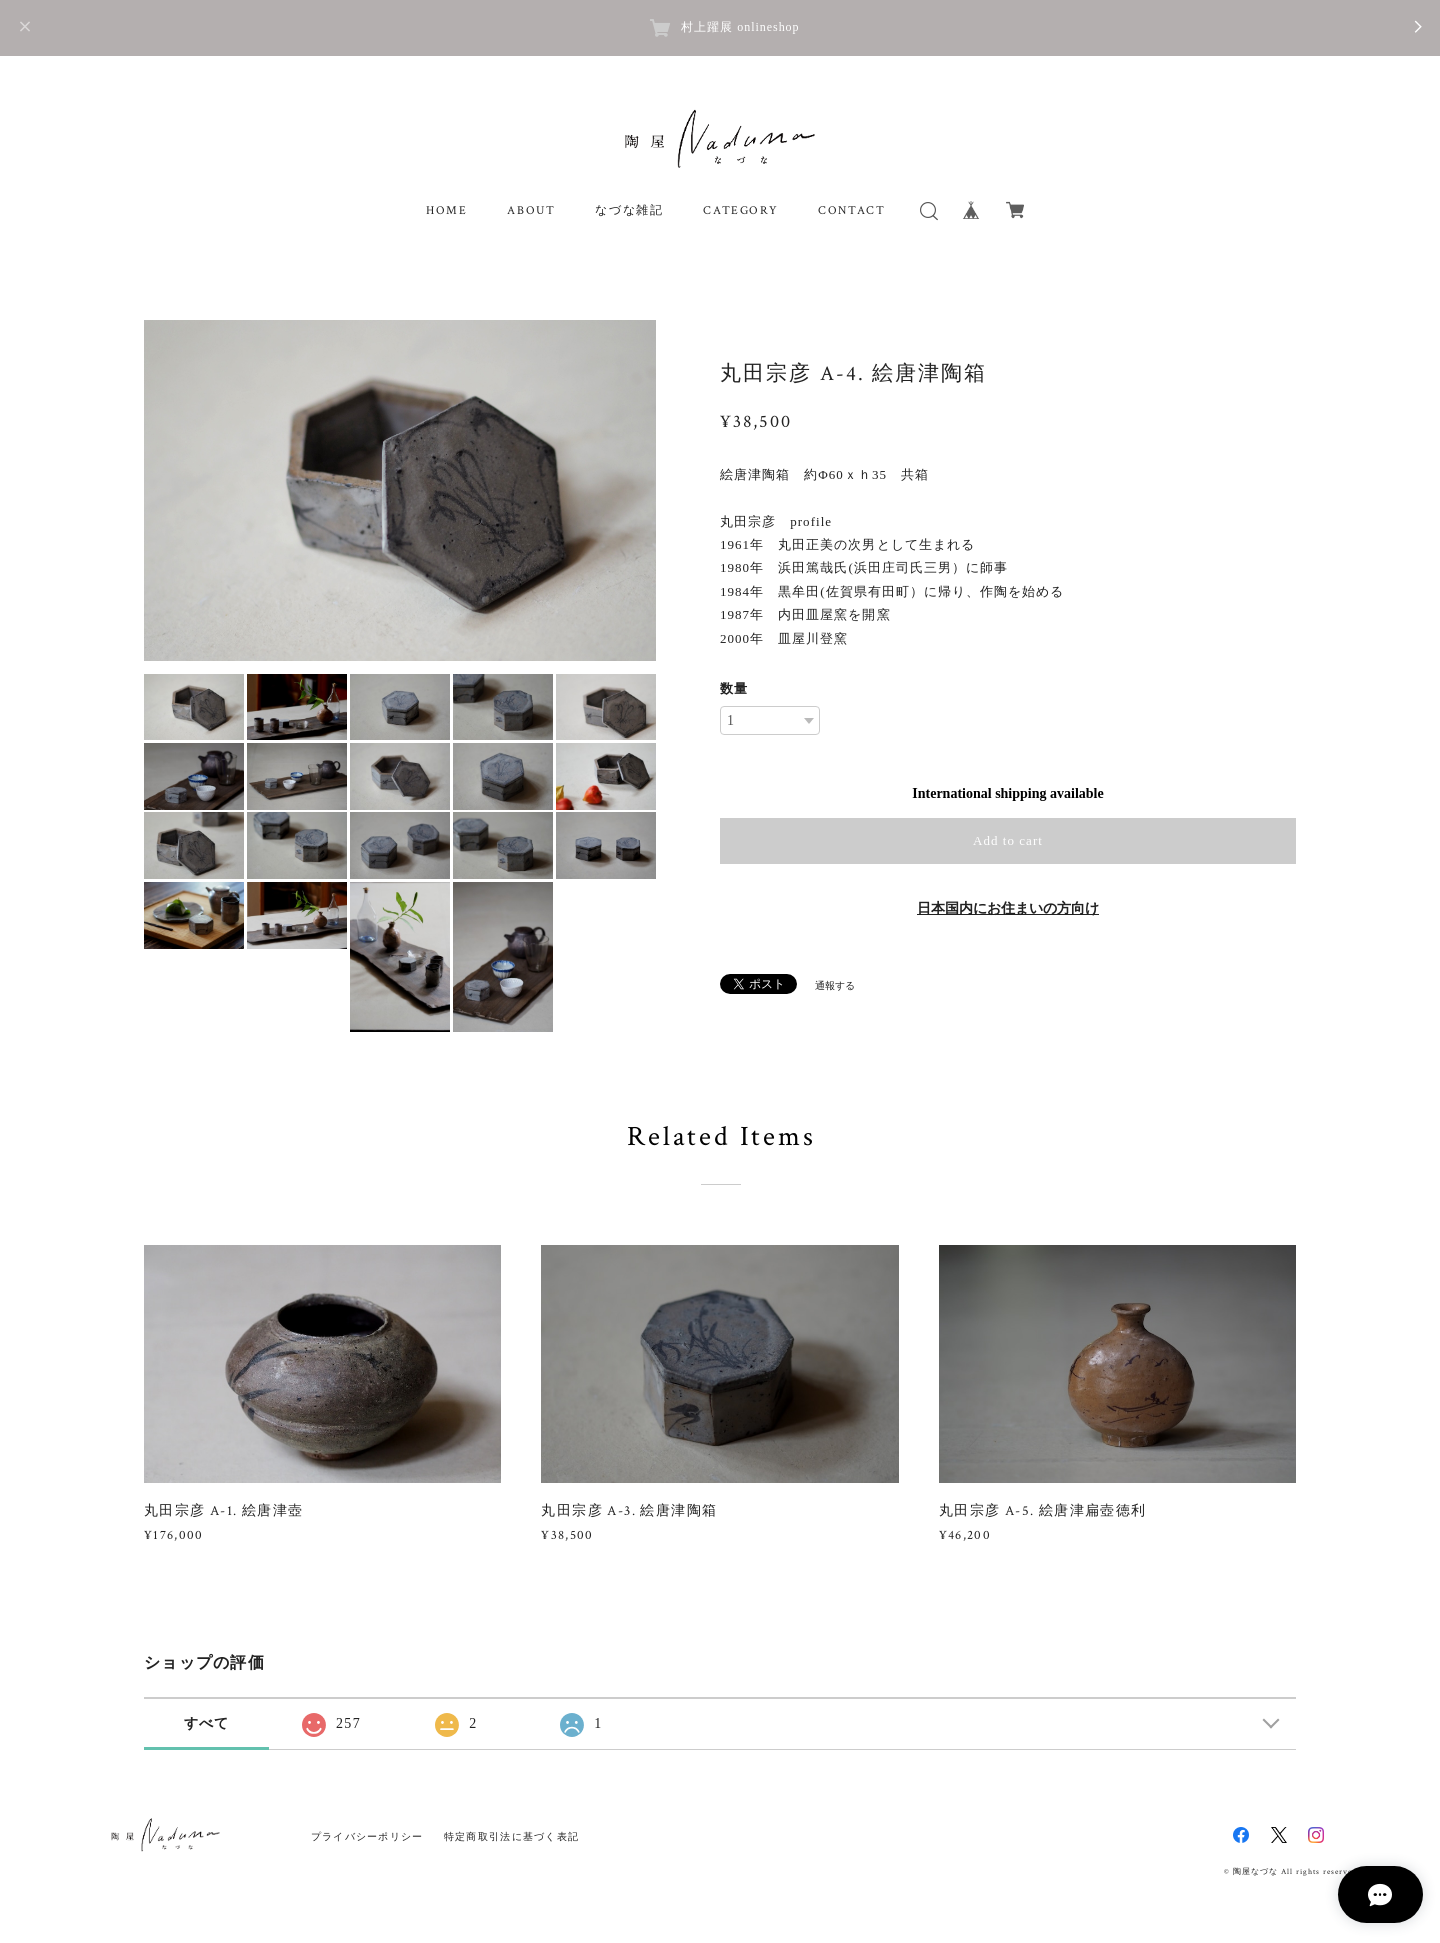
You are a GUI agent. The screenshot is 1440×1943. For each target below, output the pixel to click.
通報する (835, 985)
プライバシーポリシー (367, 1836)
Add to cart (1008, 840)
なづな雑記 (629, 210)
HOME (446, 210)
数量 (734, 688)
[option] (400, 490)
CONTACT (851, 210)
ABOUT (531, 210)
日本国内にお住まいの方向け (1008, 908)
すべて (207, 1723)
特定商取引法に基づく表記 (511, 1836)
